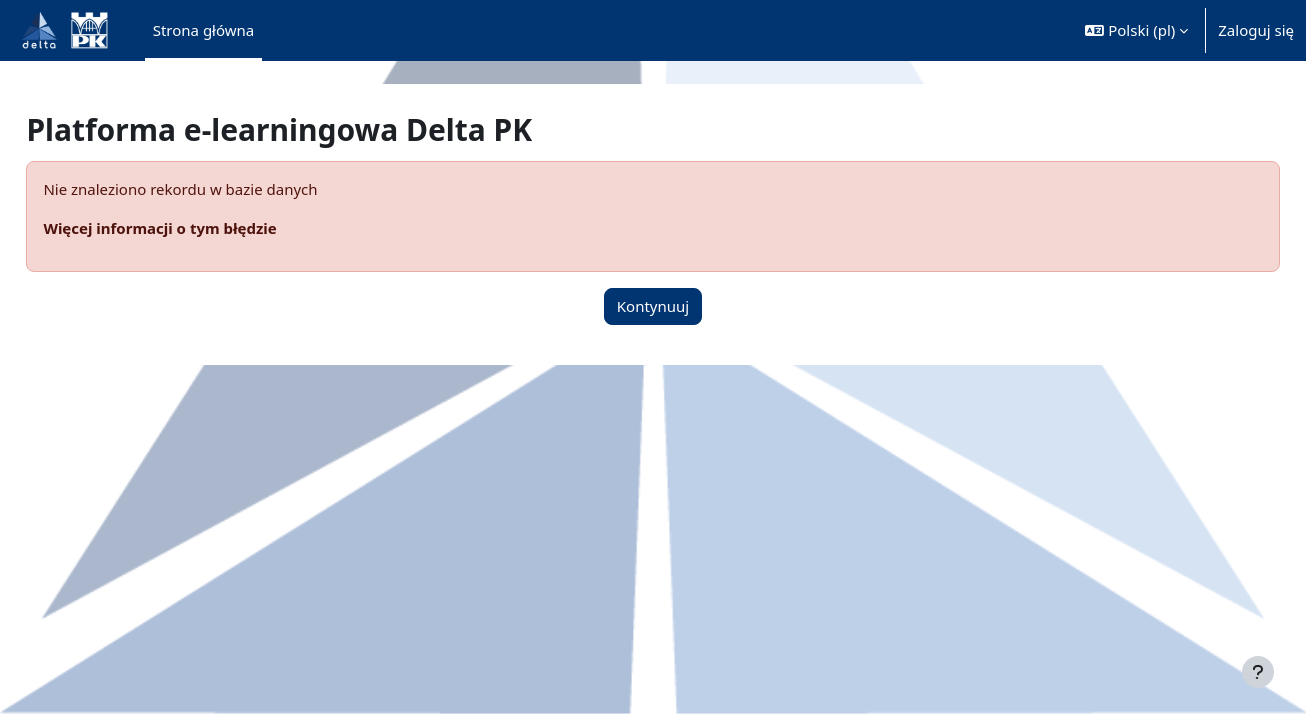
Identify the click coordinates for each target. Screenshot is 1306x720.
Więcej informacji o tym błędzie (204, 228)
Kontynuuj (653, 306)
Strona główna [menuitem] (204, 30)
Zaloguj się (1256, 30)
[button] (1136, 30)
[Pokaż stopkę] (1258, 672)
